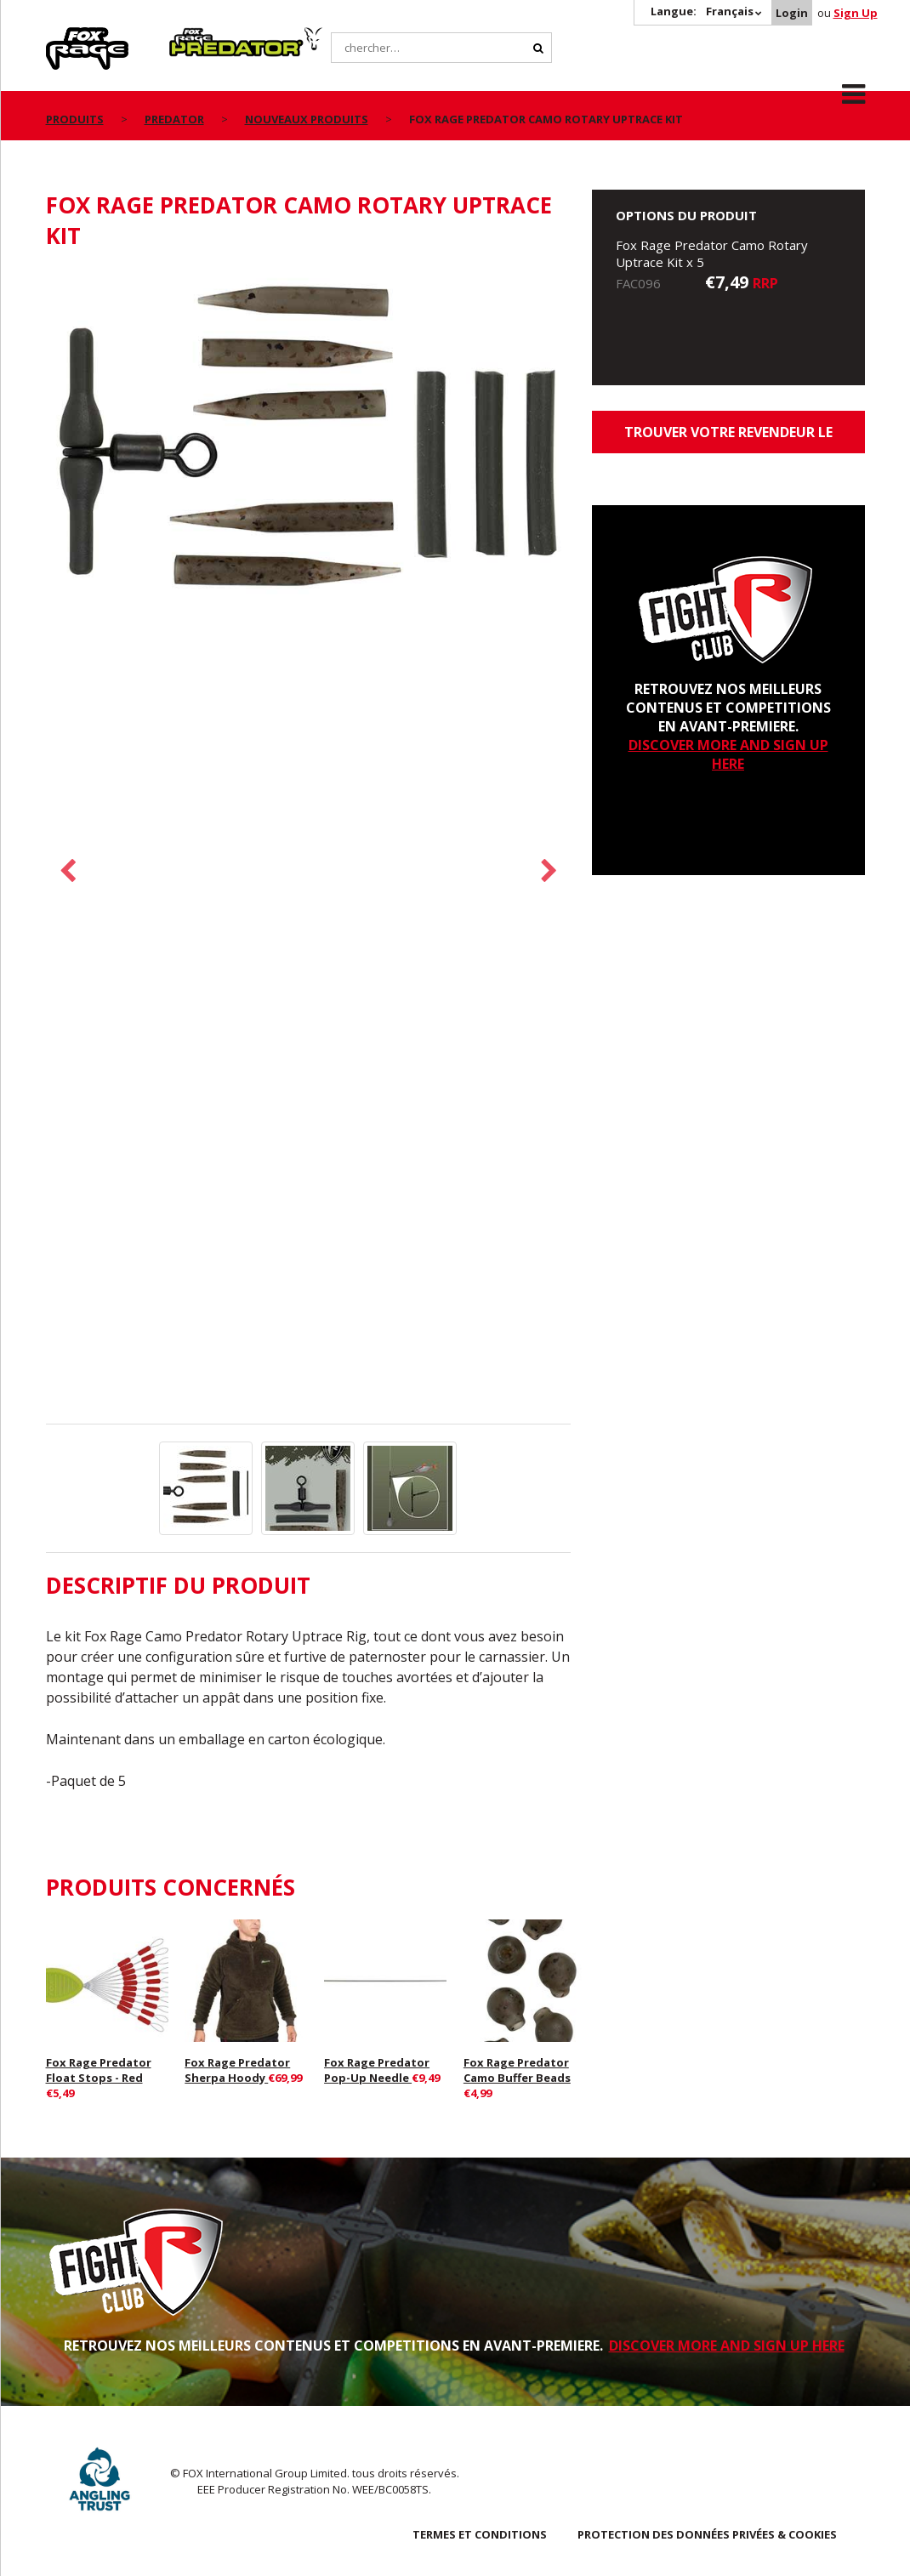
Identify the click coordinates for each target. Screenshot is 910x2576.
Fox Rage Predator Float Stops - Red (98, 2070)
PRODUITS (75, 119)
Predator (197, 36)
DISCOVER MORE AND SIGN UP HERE (728, 754)
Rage (62, 36)
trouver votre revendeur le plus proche (728, 438)
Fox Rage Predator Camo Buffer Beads (517, 2070)
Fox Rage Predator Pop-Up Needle (376, 2070)
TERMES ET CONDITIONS (479, 2534)
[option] (309, 445)
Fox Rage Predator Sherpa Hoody (237, 2070)
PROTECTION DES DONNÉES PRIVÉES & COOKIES (707, 2534)
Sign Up (855, 12)
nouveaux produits (306, 119)
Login (792, 12)
